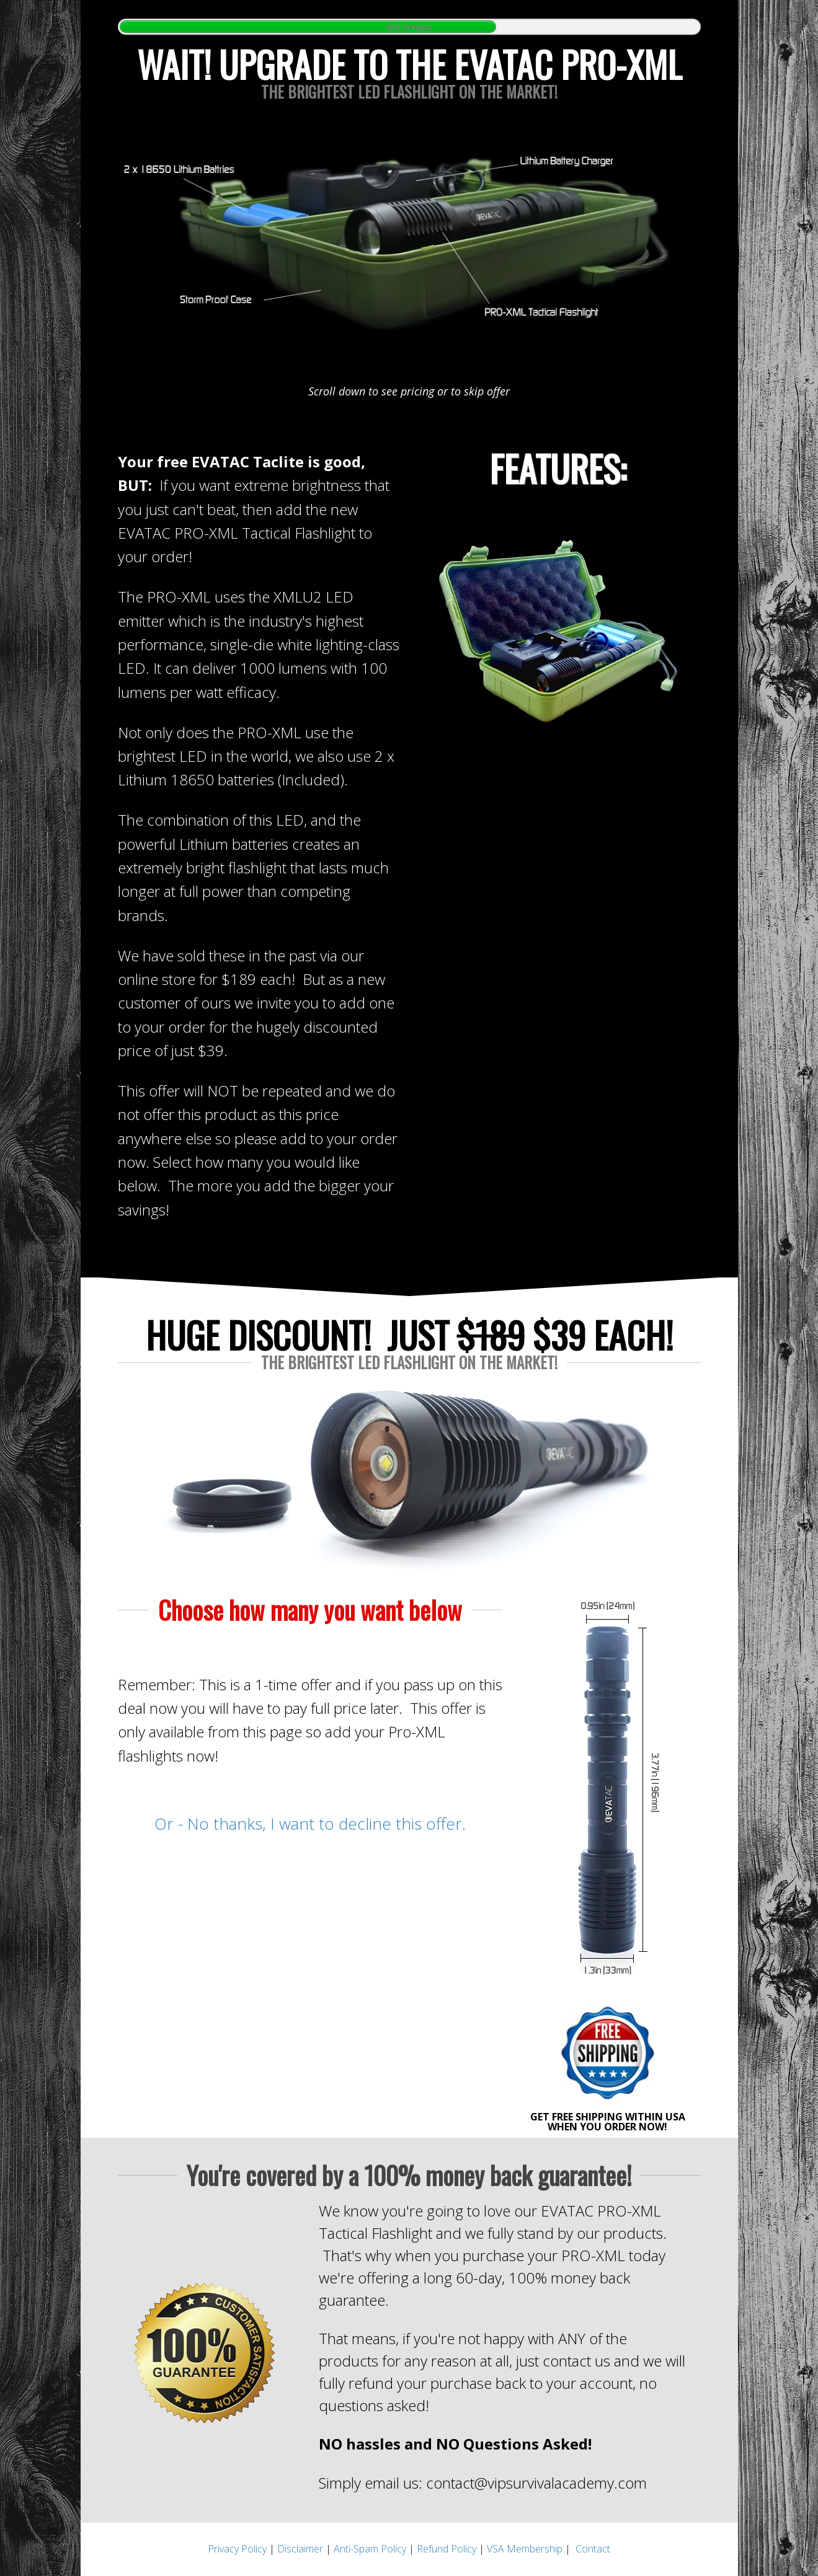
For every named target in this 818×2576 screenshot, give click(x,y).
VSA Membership (524, 2549)
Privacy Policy (237, 2549)
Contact (593, 2549)
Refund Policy (446, 2549)
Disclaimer (300, 2549)
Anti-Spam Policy (370, 2549)
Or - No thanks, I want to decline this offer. (310, 1823)
